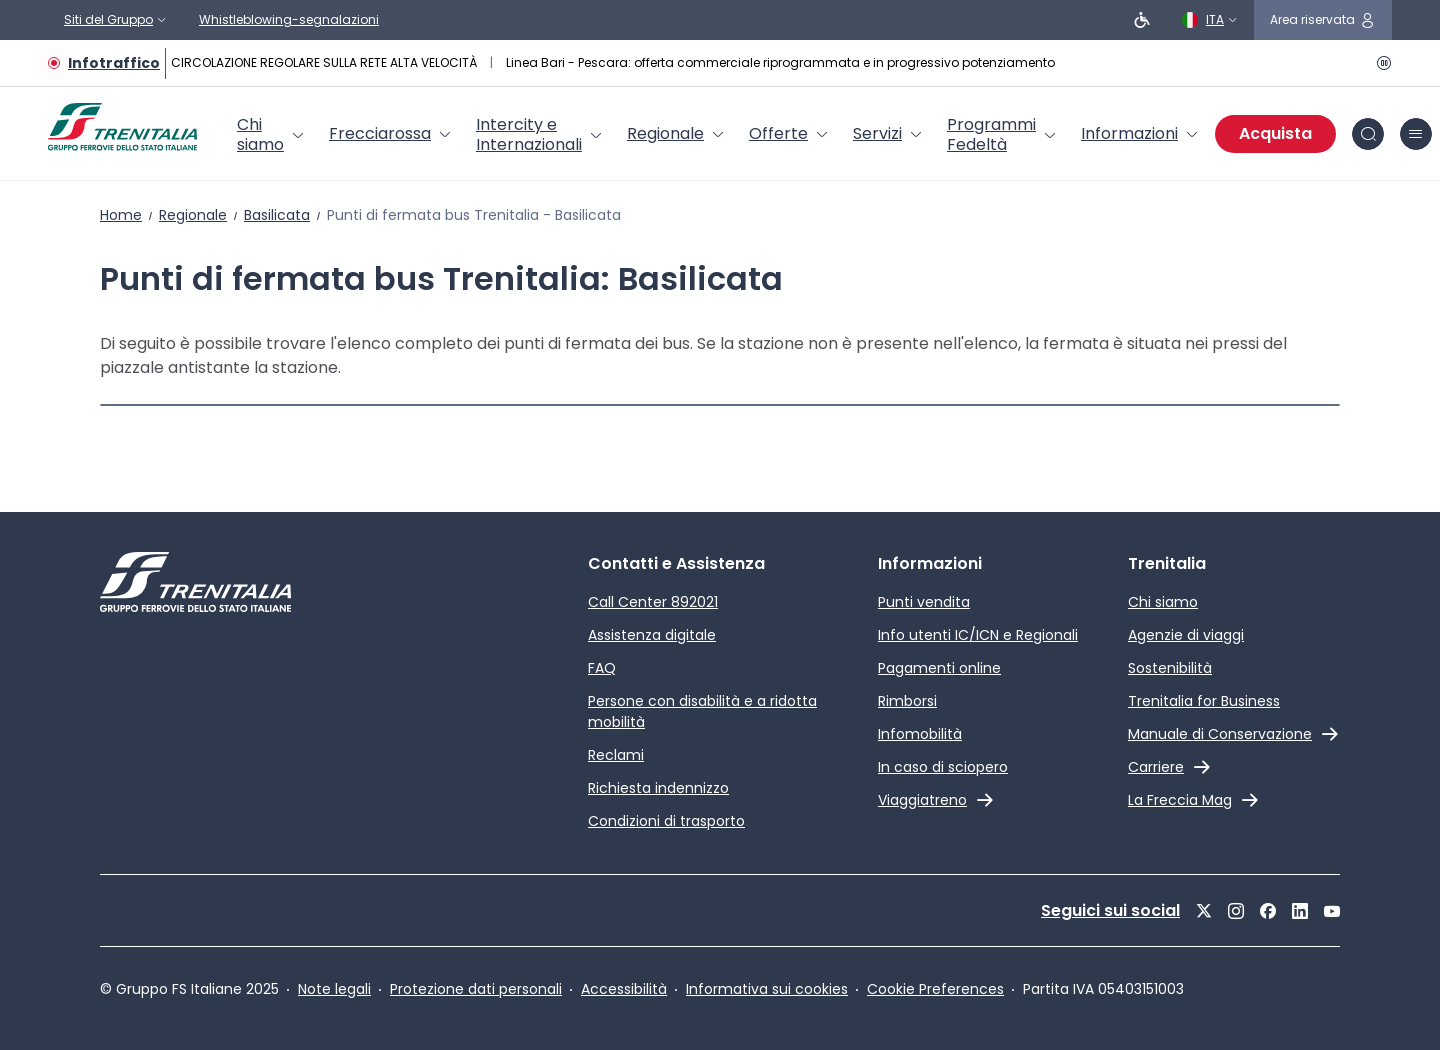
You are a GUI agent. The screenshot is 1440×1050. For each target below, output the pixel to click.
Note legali (334, 989)
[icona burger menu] (1416, 134)
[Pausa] (1380, 63)
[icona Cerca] (1368, 134)
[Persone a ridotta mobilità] (1142, 20)
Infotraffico (114, 63)
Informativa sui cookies (767, 989)
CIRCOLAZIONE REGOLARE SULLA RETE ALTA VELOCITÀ (325, 62)
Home (121, 215)
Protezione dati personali (476, 989)
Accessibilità (624, 989)
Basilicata (277, 215)
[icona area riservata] (1323, 20)
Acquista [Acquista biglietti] (1275, 133)
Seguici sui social (1110, 910)
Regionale (193, 215)
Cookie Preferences (935, 989)
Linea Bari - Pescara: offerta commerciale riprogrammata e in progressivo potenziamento (780, 62)
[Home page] (122, 127)
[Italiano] (1210, 20)
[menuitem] (271, 135)
